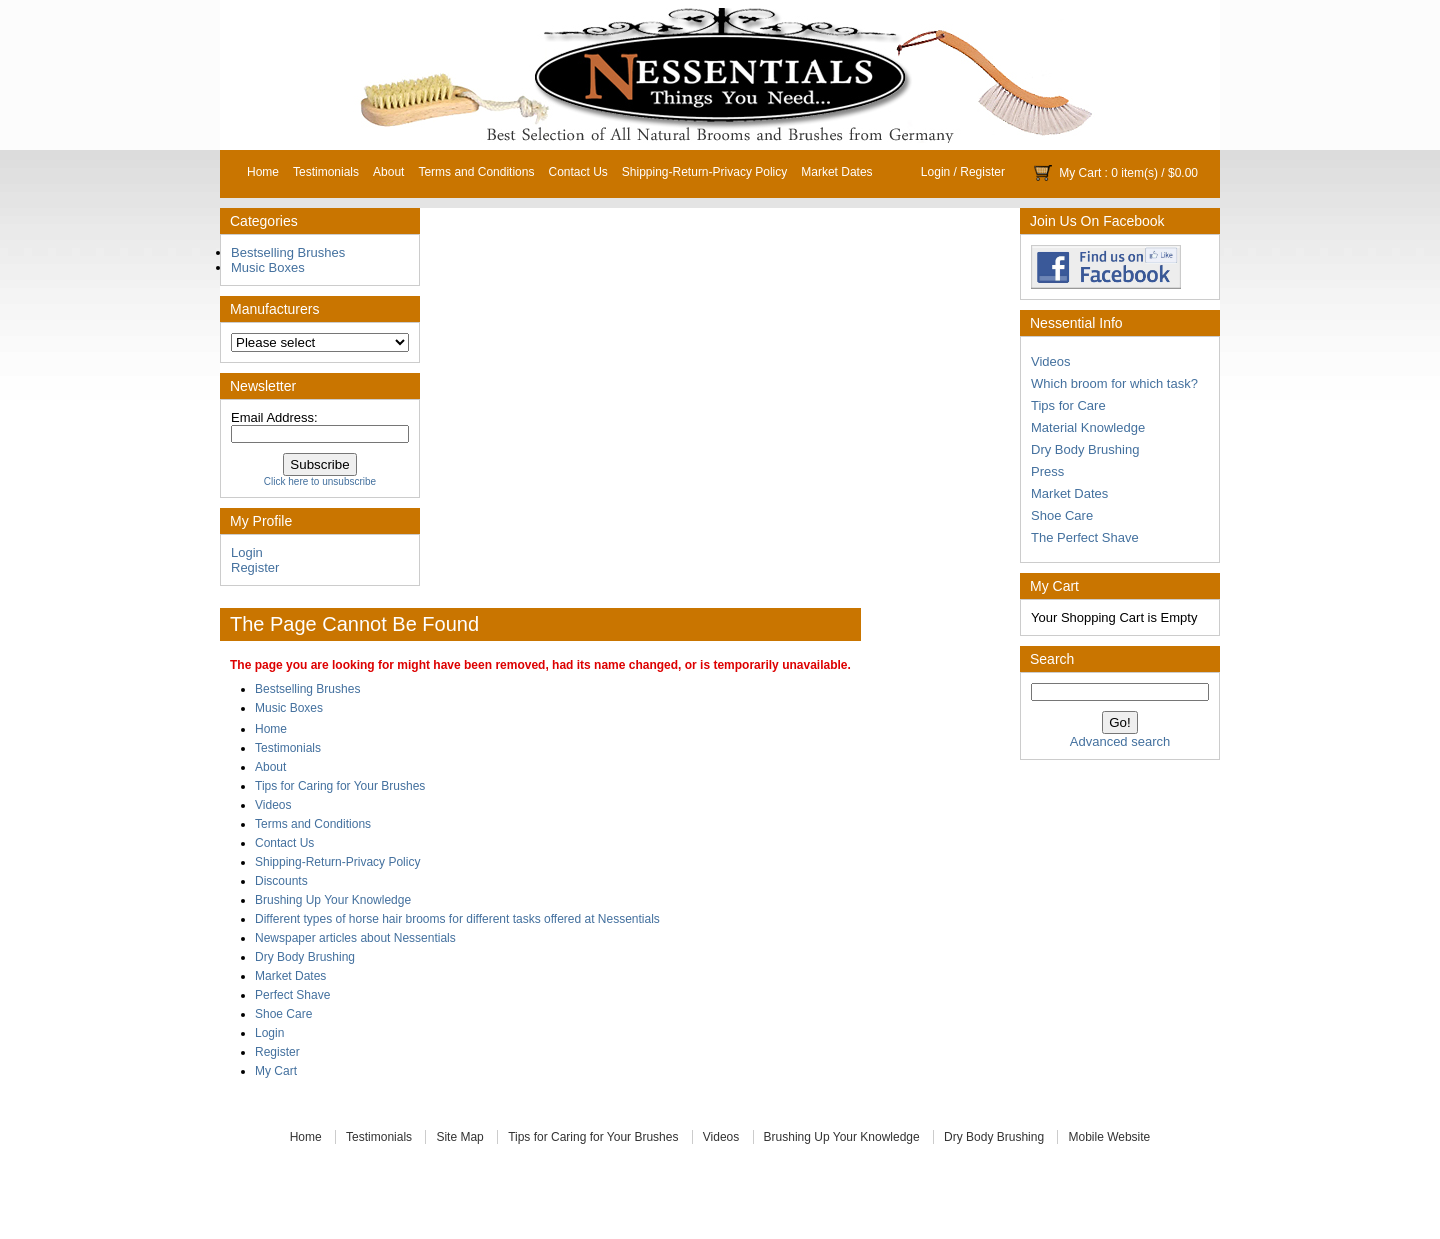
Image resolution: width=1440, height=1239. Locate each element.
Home (263, 172)
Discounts (281, 881)
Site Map (459, 1137)
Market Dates (836, 172)
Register (982, 172)
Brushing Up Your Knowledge (333, 900)
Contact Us (577, 172)
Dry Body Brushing (1085, 449)
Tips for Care (1068, 405)
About (388, 172)
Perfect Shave (292, 995)
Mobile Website (1109, 1137)
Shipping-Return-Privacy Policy (704, 172)
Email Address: (274, 417)
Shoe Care (1062, 515)
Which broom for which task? (1114, 383)
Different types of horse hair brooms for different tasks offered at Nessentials (457, 919)
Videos (1051, 361)
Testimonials (326, 172)
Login (935, 172)
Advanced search (1120, 741)
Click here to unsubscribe (320, 481)
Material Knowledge (1088, 427)
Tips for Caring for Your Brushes (340, 786)
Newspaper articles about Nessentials (355, 938)
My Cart (1080, 173)
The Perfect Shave (1085, 537)
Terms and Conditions (476, 172)
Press (1047, 471)
